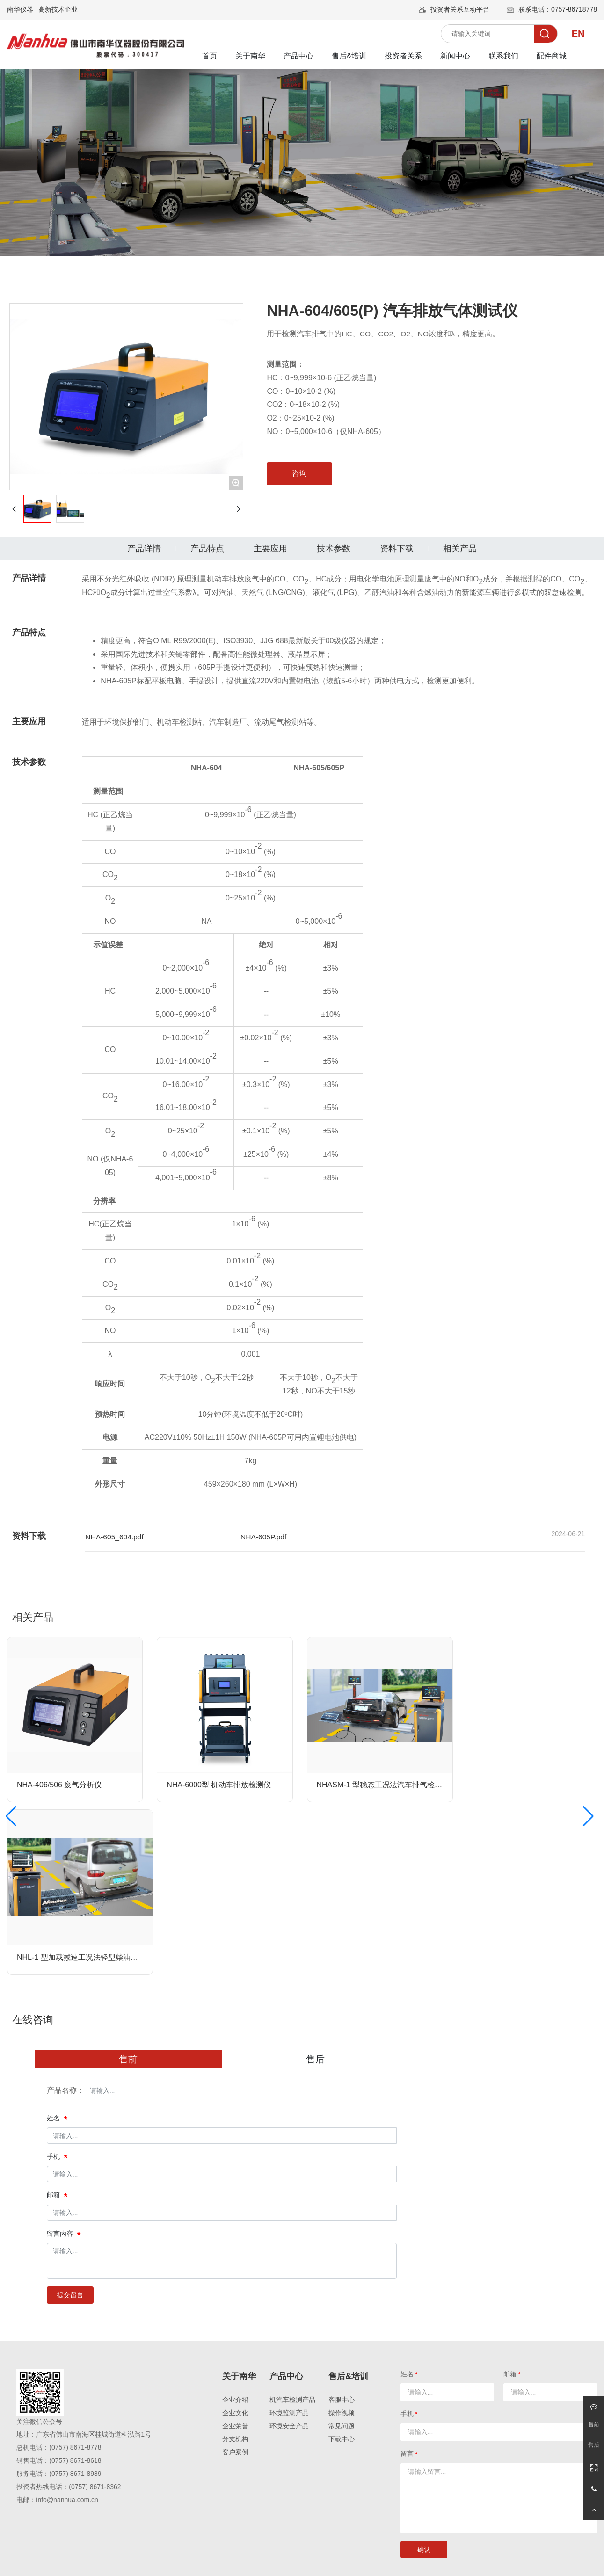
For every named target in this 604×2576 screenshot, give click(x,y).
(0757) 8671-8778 (75, 2447)
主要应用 (270, 548)
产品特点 (207, 548)
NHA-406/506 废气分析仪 (59, 1785)
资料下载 (397, 548)
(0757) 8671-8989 (75, 2473)
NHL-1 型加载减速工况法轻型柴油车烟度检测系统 (100, 1957)
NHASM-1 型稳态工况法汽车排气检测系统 (387, 1785)
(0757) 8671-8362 (95, 2486)
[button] (11, 1816)
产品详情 (144, 548)
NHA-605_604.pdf (114, 1537)
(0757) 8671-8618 (75, 2460)
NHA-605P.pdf (263, 1537)
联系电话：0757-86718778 (557, 9)
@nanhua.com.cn (72, 2499)
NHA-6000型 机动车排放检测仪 (219, 1785)
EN (578, 34)
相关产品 (460, 548)
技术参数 (333, 548)
